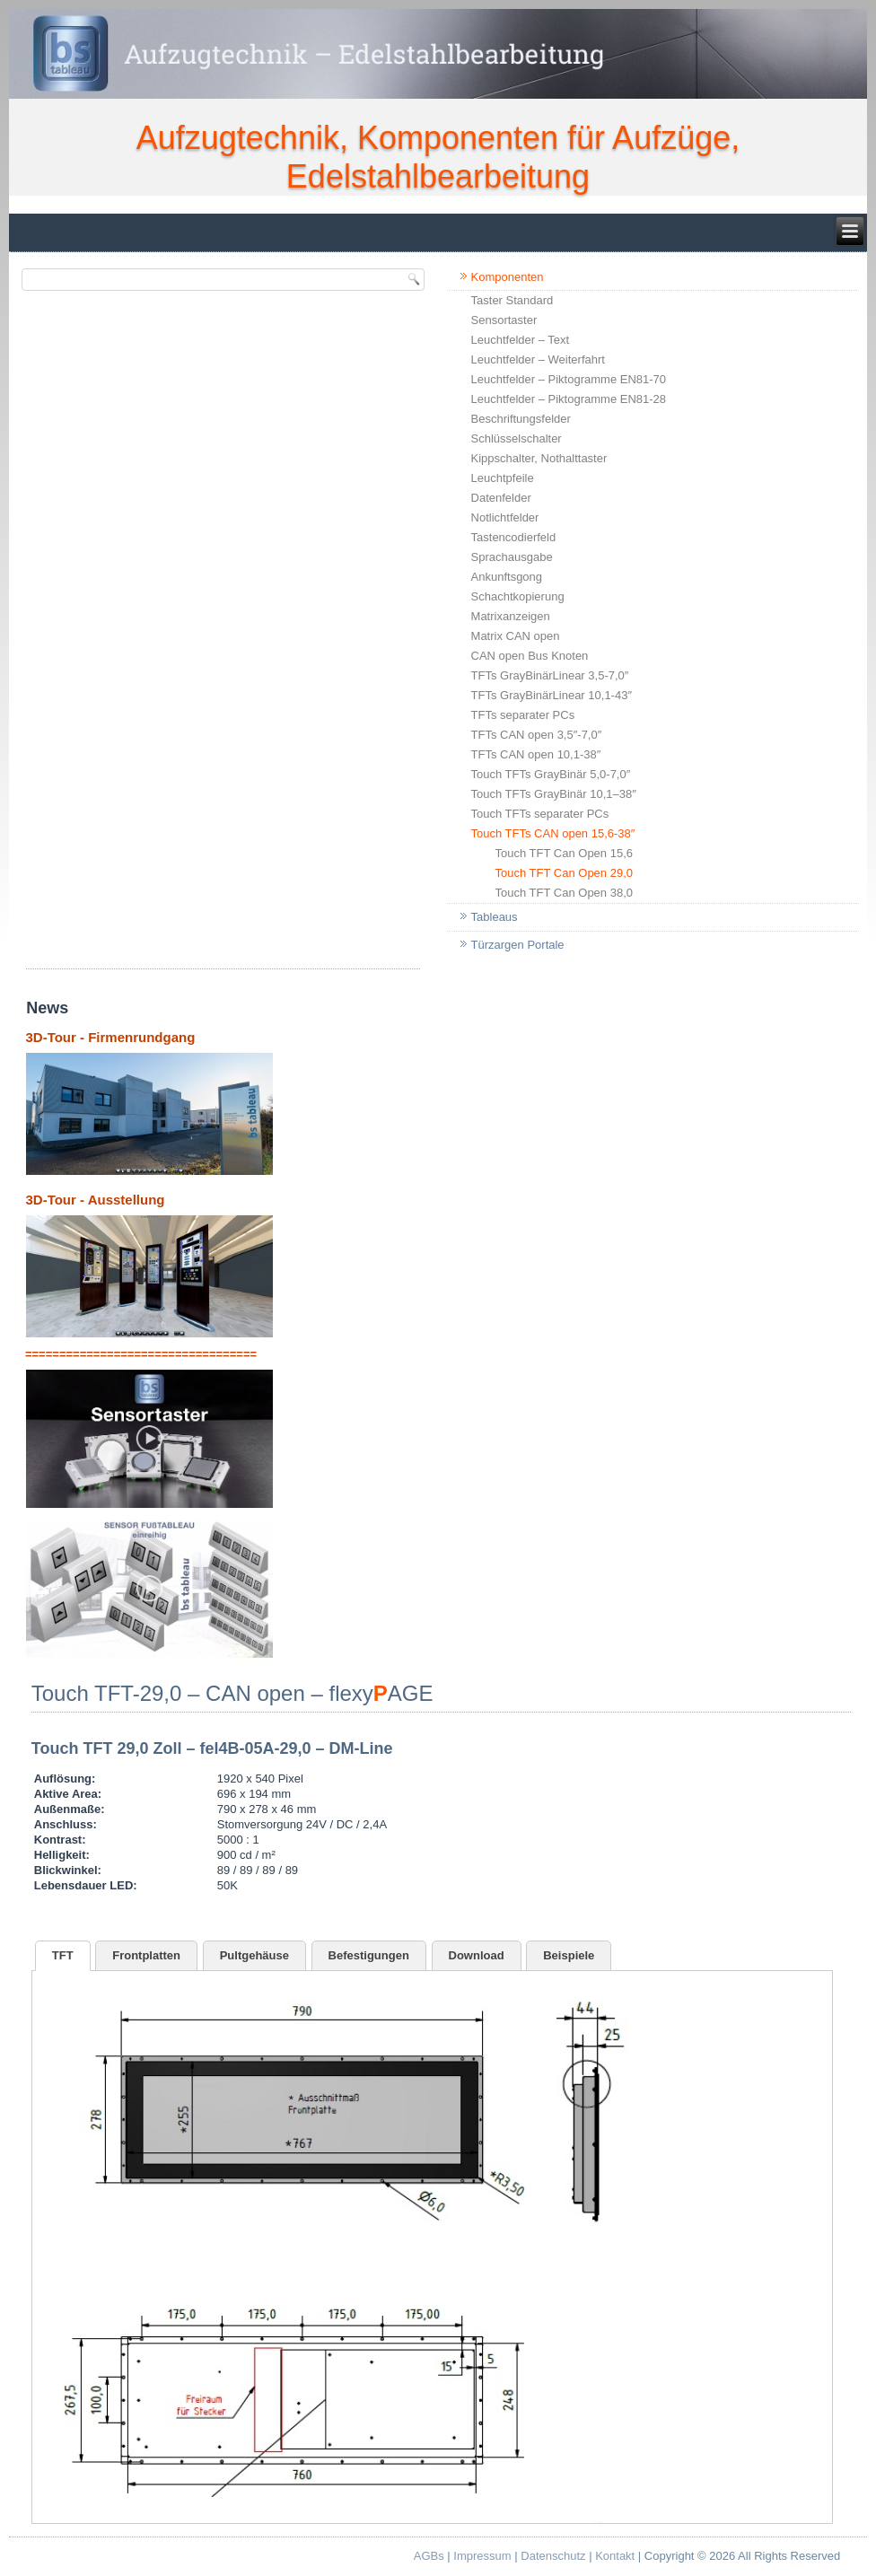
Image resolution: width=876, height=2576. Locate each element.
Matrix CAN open (515, 636)
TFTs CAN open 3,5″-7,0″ (536, 734)
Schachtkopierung (518, 596)
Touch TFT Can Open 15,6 (564, 853)
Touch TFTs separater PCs (540, 813)
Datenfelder (501, 497)
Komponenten (507, 277)
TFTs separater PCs (523, 715)
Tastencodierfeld (513, 537)
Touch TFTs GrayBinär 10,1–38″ (553, 794)
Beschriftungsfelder (521, 418)
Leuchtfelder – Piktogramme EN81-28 (569, 399)
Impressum (482, 2556)
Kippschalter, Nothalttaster (539, 458)
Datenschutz (553, 2556)
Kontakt (615, 2556)
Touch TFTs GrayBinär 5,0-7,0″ (551, 774)
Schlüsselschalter (516, 438)
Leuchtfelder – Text (520, 339)
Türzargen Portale (518, 944)
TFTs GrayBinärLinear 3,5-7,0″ (550, 675)
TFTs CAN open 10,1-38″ (536, 754)
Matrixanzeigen (510, 616)
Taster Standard (512, 300)
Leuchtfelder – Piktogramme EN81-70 (569, 379)
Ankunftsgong (507, 576)
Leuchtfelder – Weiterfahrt (538, 359)
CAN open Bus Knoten (530, 655)
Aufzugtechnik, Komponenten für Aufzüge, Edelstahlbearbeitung (438, 157)
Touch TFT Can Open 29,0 (564, 873)
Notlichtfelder (505, 517)
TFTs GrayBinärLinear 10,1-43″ (551, 695)
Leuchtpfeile (502, 478)
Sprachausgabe (512, 557)
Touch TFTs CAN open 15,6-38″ (553, 833)
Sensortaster (504, 320)
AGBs (429, 2556)
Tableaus (494, 917)
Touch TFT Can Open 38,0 (564, 892)
